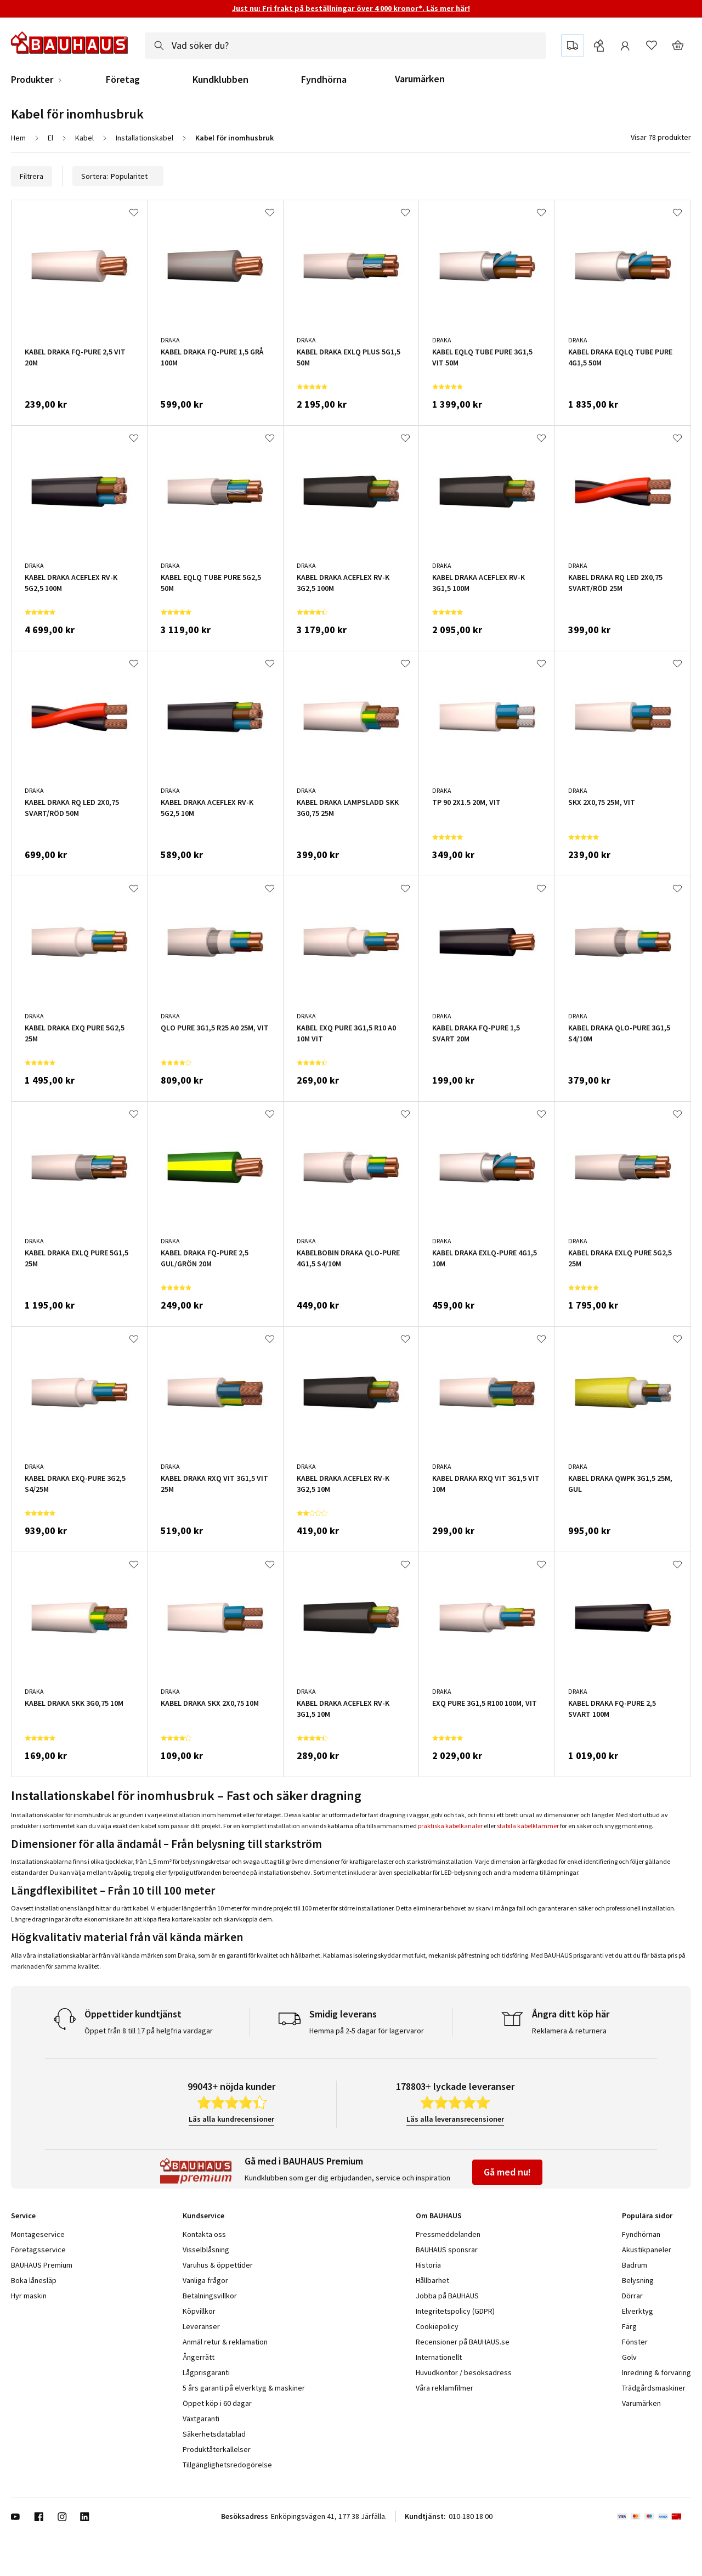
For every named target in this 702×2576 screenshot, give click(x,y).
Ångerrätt (198, 2357)
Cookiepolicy (437, 2326)
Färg (629, 2326)
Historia (428, 2265)
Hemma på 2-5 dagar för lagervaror (366, 2031)
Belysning (638, 2280)
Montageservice (38, 2234)
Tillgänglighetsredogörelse (227, 2465)
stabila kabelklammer (528, 1826)
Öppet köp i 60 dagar (217, 2403)
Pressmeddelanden (448, 2234)
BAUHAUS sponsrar (447, 2249)
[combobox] (345, 45)
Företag (123, 79)
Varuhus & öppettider (218, 2265)
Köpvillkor (199, 2311)
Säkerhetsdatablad (214, 2434)
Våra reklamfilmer (444, 2388)
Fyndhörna (324, 79)
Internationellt (439, 2357)
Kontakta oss (204, 2234)
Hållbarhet (432, 2280)
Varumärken (420, 78)
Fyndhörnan (641, 2234)
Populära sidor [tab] (647, 2215)
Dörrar (632, 2296)
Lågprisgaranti (206, 2372)
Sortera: (118, 176)
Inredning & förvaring (656, 2372)
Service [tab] (23, 2215)
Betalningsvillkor (210, 2296)
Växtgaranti (201, 2418)
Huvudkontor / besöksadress (464, 2372)
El (50, 138)
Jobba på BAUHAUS (447, 2296)
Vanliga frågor (205, 2280)
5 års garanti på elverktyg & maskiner (244, 2388)
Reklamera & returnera (569, 2031)
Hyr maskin (29, 2296)
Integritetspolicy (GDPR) (455, 2311)
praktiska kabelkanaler (450, 1826)
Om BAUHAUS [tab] (439, 2215)
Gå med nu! (507, 2172)
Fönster (635, 2342)
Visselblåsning (206, 2249)
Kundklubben (220, 79)
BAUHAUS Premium (41, 2265)
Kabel (84, 138)
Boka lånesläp (33, 2280)
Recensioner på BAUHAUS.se (462, 2342)
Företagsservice (38, 2249)
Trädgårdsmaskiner (654, 2388)
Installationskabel (144, 138)
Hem (18, 138)
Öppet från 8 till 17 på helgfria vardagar (148, 2031)
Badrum (634, 2265)
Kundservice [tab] (203, 2215)
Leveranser (201, 2326)
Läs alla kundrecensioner (231, 2119)
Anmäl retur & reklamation (225, 2342)
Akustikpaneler (646, 2249)
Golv (629, 2357)
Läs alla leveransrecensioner (455, 2119)
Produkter (32, 79)
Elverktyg (637, 2311)
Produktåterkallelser (217, 2449)
